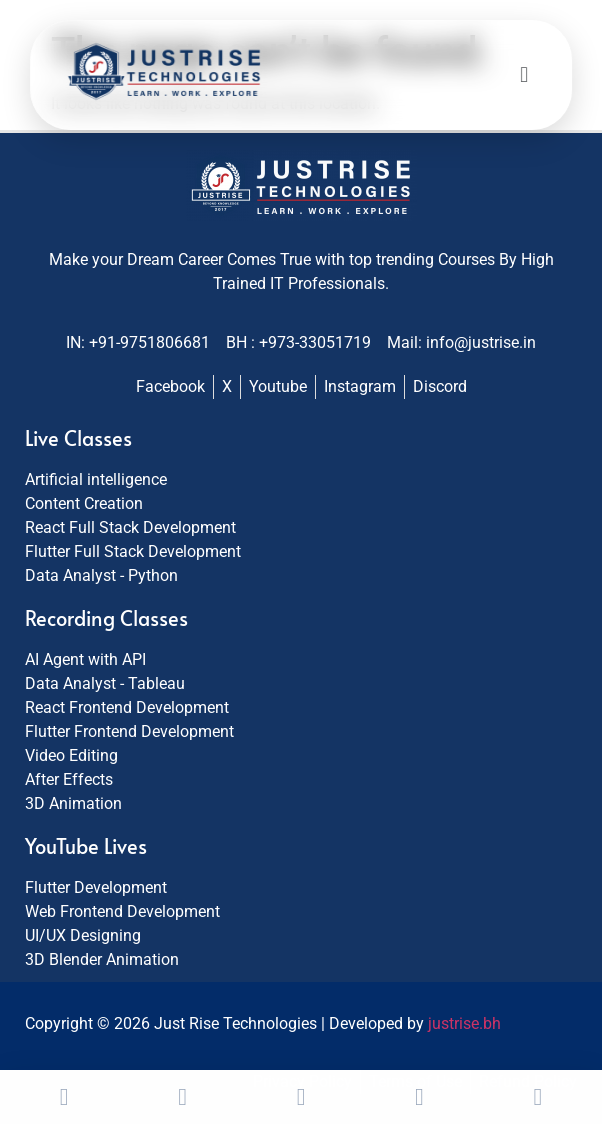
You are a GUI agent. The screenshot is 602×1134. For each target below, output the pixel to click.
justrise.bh (464, 1023)
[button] (523, 75)
